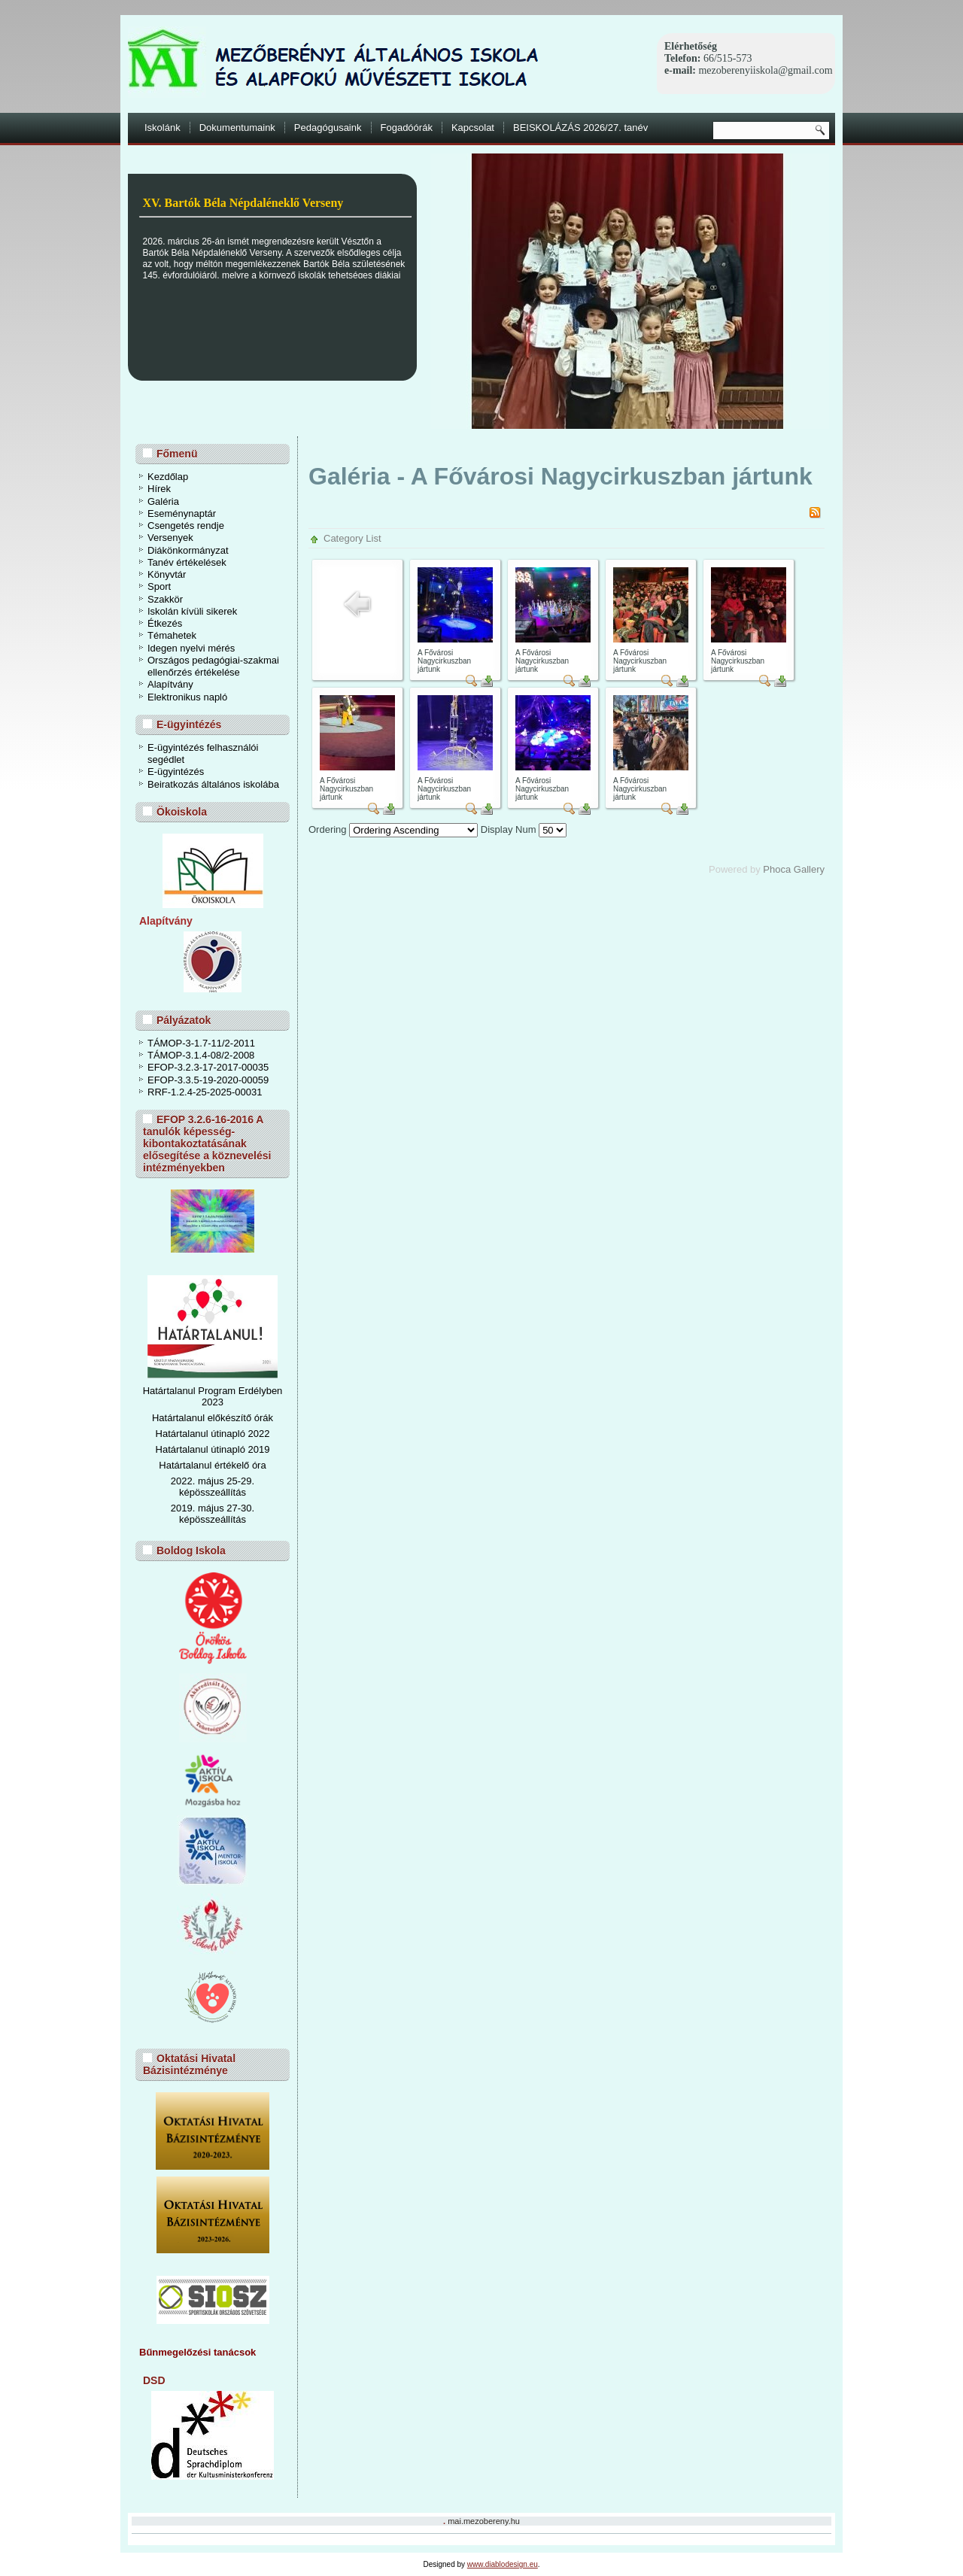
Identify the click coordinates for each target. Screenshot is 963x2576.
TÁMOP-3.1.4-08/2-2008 (200, 1055)
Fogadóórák (407, 127)
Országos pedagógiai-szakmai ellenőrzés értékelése (213, 666)
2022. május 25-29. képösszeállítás (212, 1486)
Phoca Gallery (794, 869)
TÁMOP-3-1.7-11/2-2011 (201, 1043)
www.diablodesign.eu (502, 2564)
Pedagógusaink (328, 127)
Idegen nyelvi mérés (191, 648)
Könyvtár (166, 574)
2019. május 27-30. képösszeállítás (212, 1513)
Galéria (163, 501)
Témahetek (171, 635)
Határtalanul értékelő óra (212, 1465)
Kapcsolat (472, 127)
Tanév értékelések (186, 562)
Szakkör (165, 599)
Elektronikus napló (187, 697)
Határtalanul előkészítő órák (212, 1417)
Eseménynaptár (181, 513)
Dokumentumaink (237, 127)
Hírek (159, 488)
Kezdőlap (167, 476)
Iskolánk (162, 127)
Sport (159, 586)
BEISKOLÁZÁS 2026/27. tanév (580, 127)
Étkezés (164, 623)
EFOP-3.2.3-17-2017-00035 (208, 1067)
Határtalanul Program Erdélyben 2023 (213, 1396)
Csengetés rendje (185, 525)
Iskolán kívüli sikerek (192, 611)
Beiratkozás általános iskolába (213, 784)
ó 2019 (255, 1449)
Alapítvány (170, 684)
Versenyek (170, 537)
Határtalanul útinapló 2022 (213, 1433)
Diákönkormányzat (188, 550)
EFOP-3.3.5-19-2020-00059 (208, 1080)
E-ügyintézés (175, 771)
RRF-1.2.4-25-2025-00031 (204, 1092)
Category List (352, 538)
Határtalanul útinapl (198, 1449)
